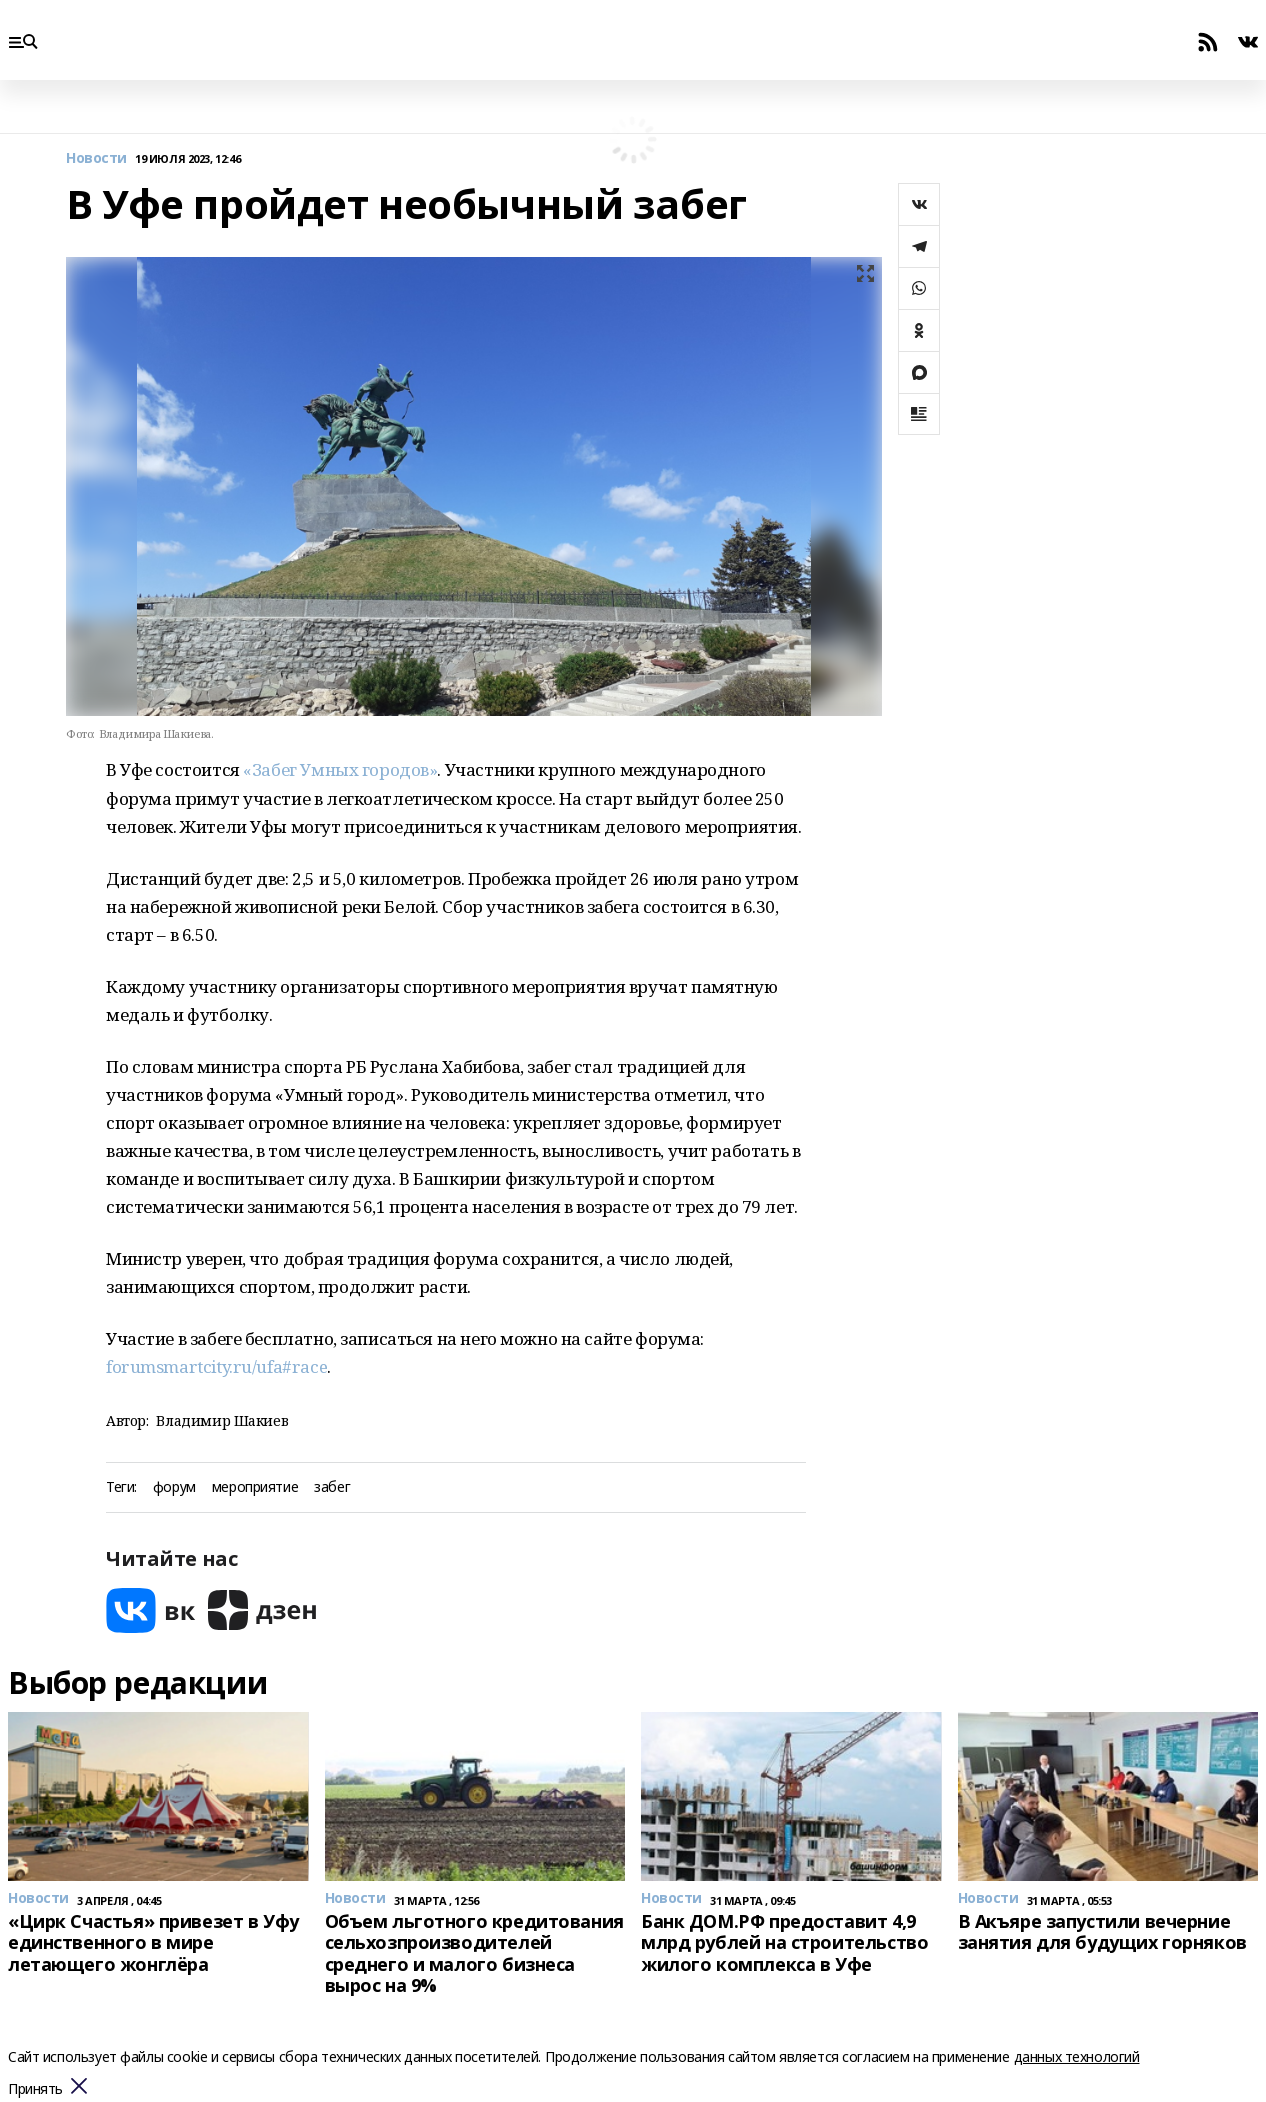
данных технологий (1077, 2056)
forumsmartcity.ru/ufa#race (216, 1366)
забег (332, 1487)
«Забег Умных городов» (340, 769)
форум (174, 1487)
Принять (35, 2089)
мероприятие (255, 1487)
